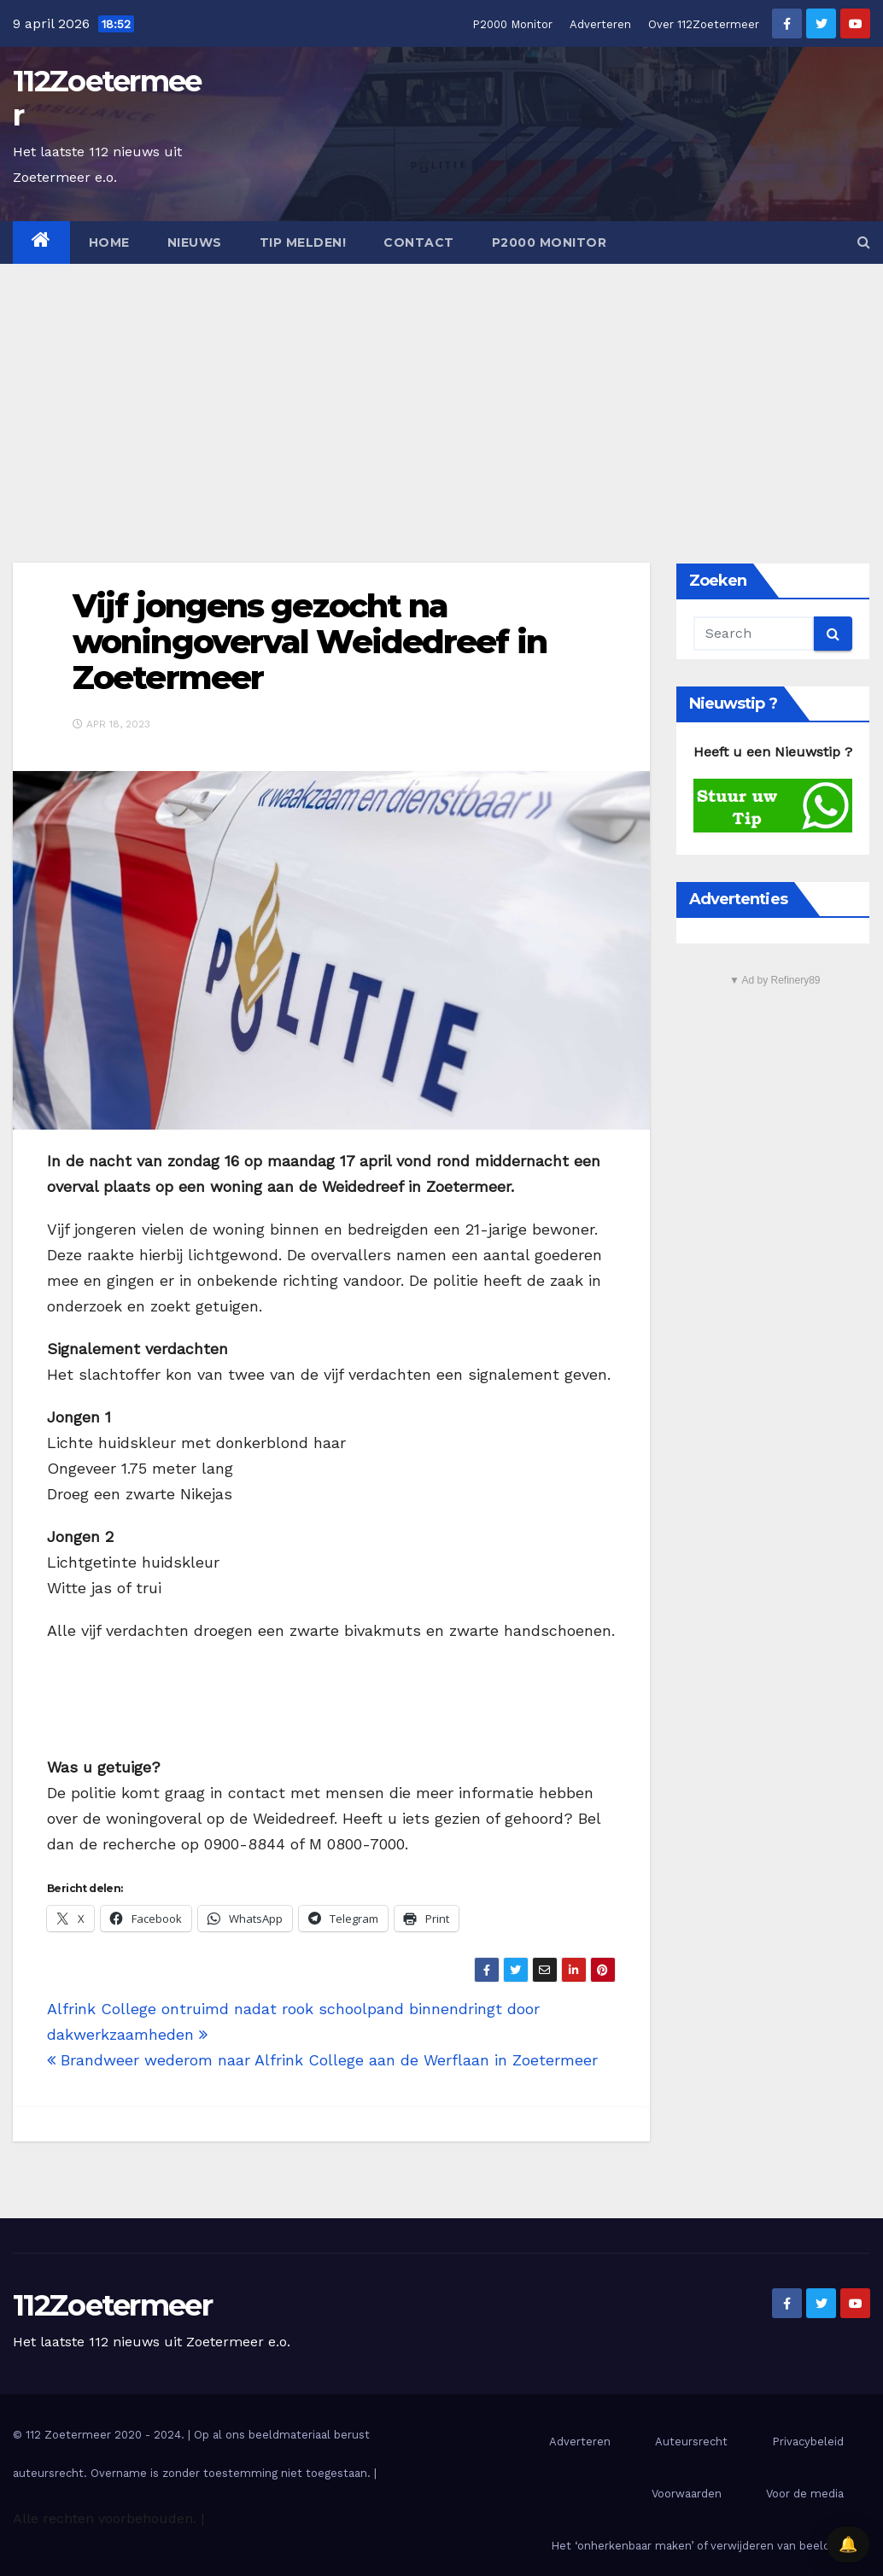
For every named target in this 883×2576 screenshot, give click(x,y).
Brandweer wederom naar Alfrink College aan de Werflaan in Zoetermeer (322, 2060)
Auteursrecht (691, 2441)
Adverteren (600, 24)
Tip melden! (303, 242)
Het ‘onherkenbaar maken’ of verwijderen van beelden (697, 2545)
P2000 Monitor (512, 24)
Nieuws (194, 242)
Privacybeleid (808, 2441)
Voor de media (805, 2493)
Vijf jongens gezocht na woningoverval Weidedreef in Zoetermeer (310, 642)
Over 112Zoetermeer (703, 24)
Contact (418, 242)
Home (109, 242)
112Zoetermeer (107, 98)
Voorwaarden (687, 2493)
